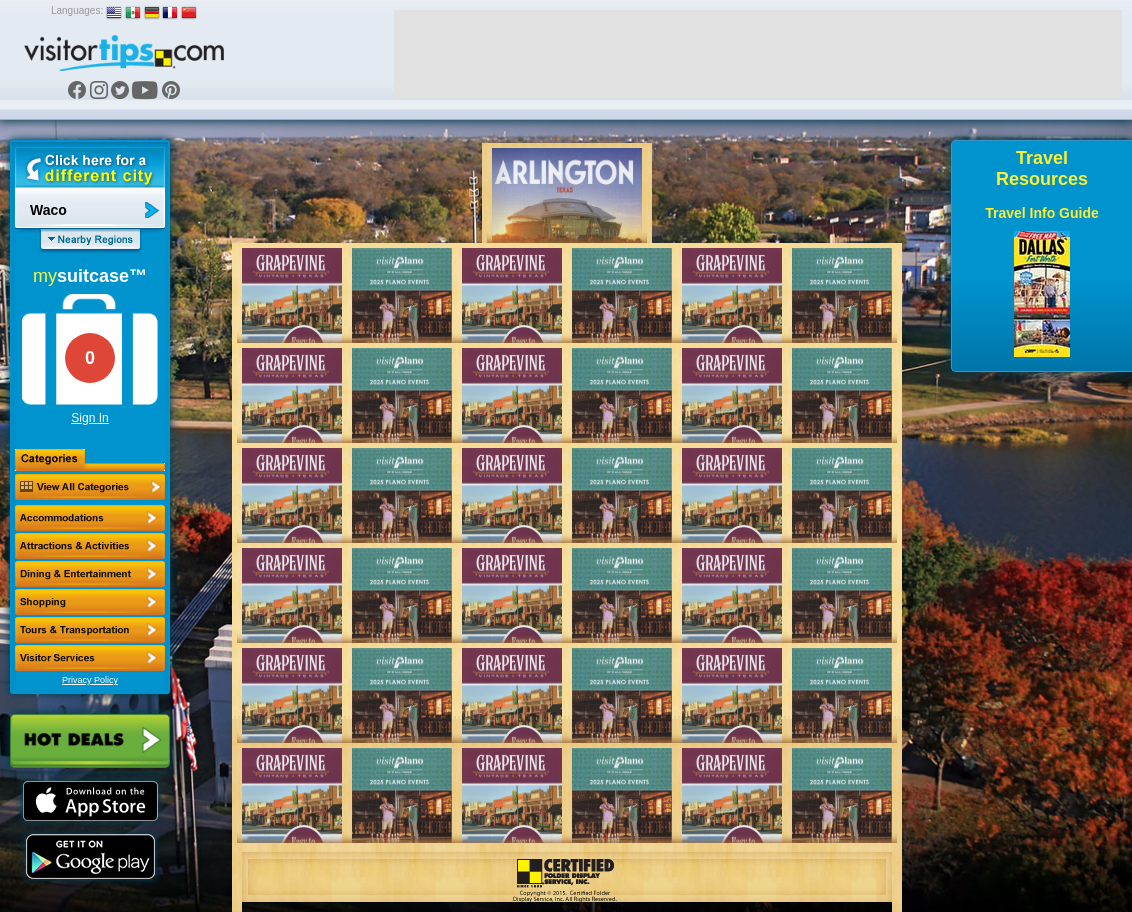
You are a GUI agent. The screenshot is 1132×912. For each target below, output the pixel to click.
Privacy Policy (90, 680)
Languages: (77, 10)
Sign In (89, 418)
